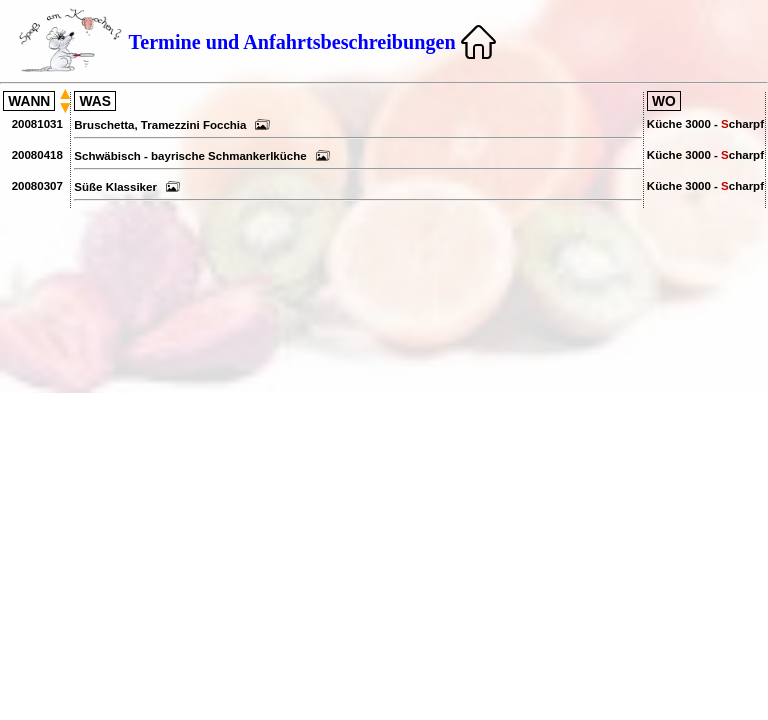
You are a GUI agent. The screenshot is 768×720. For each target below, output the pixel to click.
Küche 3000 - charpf (705, 124)
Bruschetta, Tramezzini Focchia (172, 125)
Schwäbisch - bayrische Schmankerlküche (202, 156)
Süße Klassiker (127, 187)
